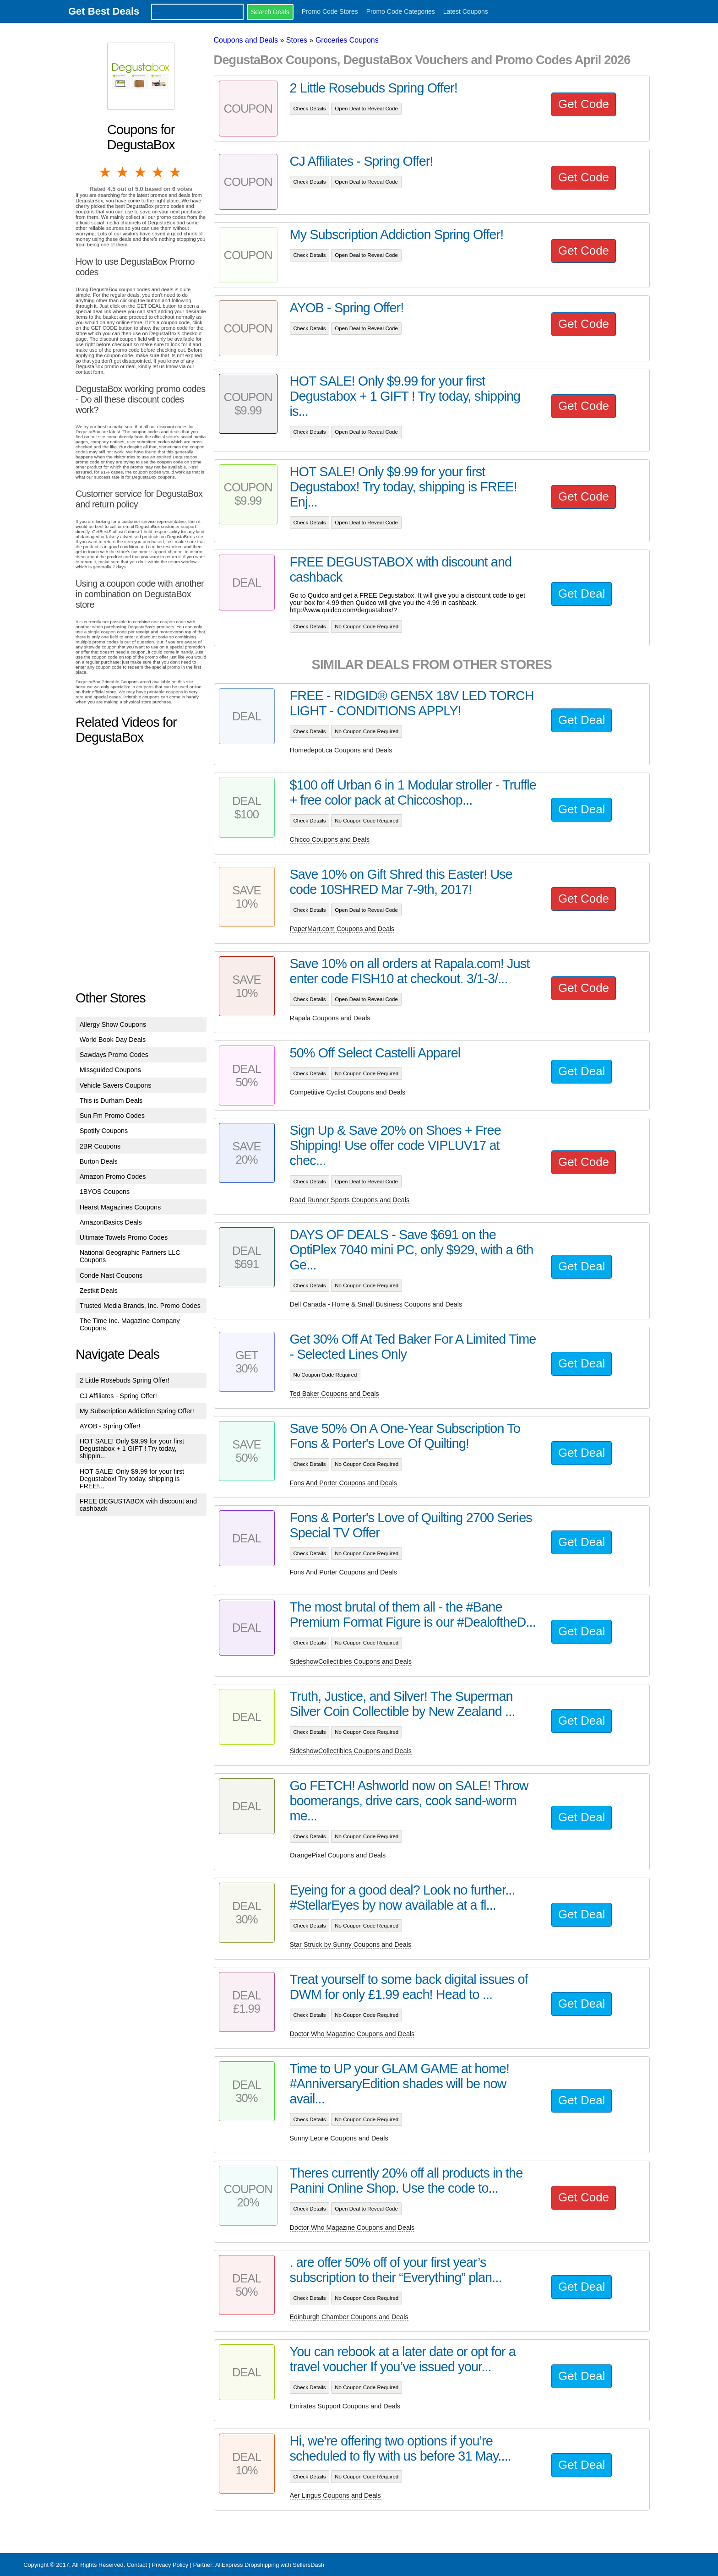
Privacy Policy (170, 2564)
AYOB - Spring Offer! (110, 1426)
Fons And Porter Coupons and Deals (343, 1483)
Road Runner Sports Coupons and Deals (350, 1200)
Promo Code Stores (330, 11)
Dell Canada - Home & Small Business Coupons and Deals (376, 1304)
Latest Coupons (465, 11)
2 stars (123, 172)
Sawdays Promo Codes (114, 1054)
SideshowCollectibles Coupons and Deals (351, 1661)
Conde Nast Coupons (111, 1275)
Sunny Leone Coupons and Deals (339, 2138)
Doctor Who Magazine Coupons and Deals (352, 2033)
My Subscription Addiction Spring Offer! (137, 1411)
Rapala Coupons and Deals (330, 1018)
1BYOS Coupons (105, 1191)
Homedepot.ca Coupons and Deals (341, 750)
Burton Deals (99, 1161)
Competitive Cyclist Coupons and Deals (348, 1092)
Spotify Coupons (104, 1130)
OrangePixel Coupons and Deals (338, 1855)
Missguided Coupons (110, 1069)
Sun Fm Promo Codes (112, 1115)
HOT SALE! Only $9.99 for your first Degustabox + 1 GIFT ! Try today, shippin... (132, 1449)
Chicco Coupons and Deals (330, 839)
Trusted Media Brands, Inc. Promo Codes (140, 1305)
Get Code (583, 104)
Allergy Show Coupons (113, 1024)
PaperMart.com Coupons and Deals (342, 928)
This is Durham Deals (111, 1100)
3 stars (141, 172)
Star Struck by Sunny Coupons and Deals (351, 1944)
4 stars (158, 172)
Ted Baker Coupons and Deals (334, 1393)
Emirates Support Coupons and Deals (345, 2406)
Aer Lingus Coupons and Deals (335, 2495)
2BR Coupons (100, 1146)
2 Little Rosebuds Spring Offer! (125, 1380)
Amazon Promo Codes (113, 1176)
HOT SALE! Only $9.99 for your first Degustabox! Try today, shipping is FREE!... (132, 1479)
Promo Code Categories (400, 11)
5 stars (176, 172)
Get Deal (581, 593)
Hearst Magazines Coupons (120, 1207)
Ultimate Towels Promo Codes (124, 1237)
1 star (105, 172)
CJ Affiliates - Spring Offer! (118, 1396)
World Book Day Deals (113, 1039)
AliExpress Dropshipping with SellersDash (269, 2564)
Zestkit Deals (99, 1290)
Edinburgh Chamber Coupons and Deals (349, 2316)
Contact (137, 2564)
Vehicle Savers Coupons (116, 1085)
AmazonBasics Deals (111, 1222)
